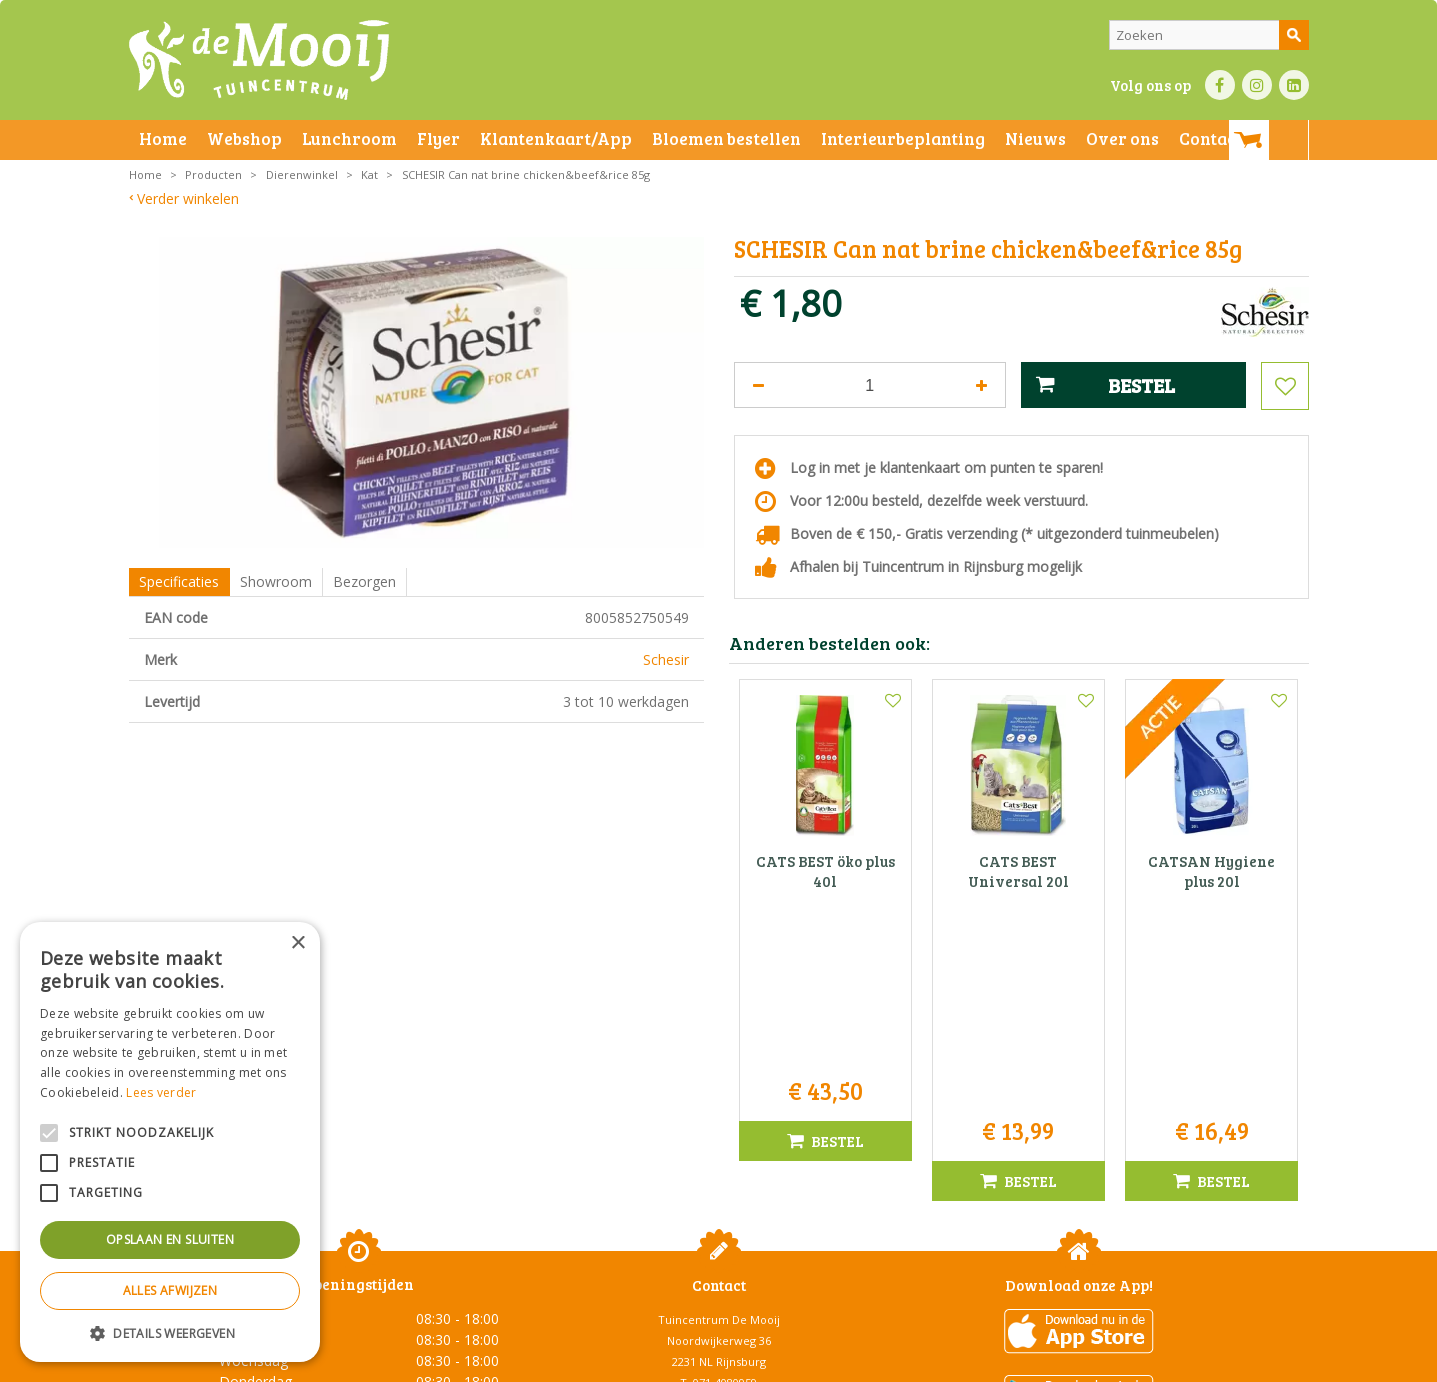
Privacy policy (767, 1361)
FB (1220, 85)
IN (1257, 85)
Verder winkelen (188, 198)
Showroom (276, 581)
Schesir (666, 659)
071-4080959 (725, 1163)
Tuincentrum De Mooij (719, 1100)
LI (1294, 85)
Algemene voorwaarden (339, 1361)
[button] (170, 1332)
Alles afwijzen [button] (170, 1290)
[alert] (170, 1142)
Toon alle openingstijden (359, 1282)
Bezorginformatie (570, 1361)
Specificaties (179, 581)
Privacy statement (463, 1361)
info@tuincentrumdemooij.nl (725, 1184)
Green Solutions (995, 1361)
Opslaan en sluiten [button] (170, 1239)
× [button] (297, 943)
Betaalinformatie (674, 1361)
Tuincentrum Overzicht (1115, 1361)
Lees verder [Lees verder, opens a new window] (161, 1092)
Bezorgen (364, 581)
